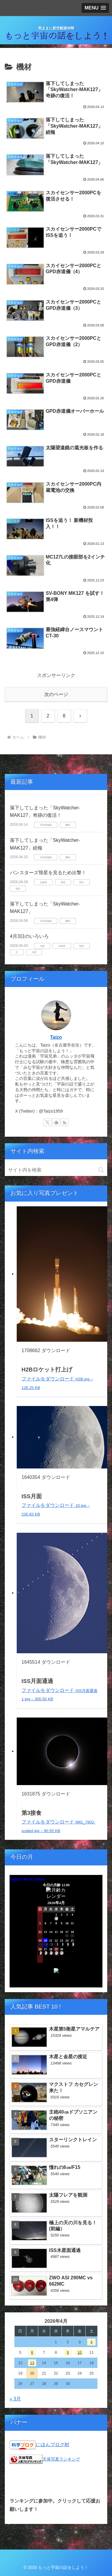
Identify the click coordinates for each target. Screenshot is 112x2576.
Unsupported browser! (56, 1933)
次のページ (56, 694)
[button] (101, 1169)
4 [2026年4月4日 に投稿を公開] (91, 2342)
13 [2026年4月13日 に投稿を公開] (32, 2363)
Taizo (56, 1037)
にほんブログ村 (52, 2444)
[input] (56, 1170)
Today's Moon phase (27, 1879)
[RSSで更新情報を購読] (64, 1122)
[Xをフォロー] (47, 1122)
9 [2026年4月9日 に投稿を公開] (68, 2352)
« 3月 (15, 2398)
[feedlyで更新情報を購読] (56, 1122)
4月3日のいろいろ (29, 936)
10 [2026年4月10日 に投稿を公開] (79, 2352)
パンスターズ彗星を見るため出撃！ (48, 872)
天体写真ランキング (61, 2459)
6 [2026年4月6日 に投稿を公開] (32, 2352)
